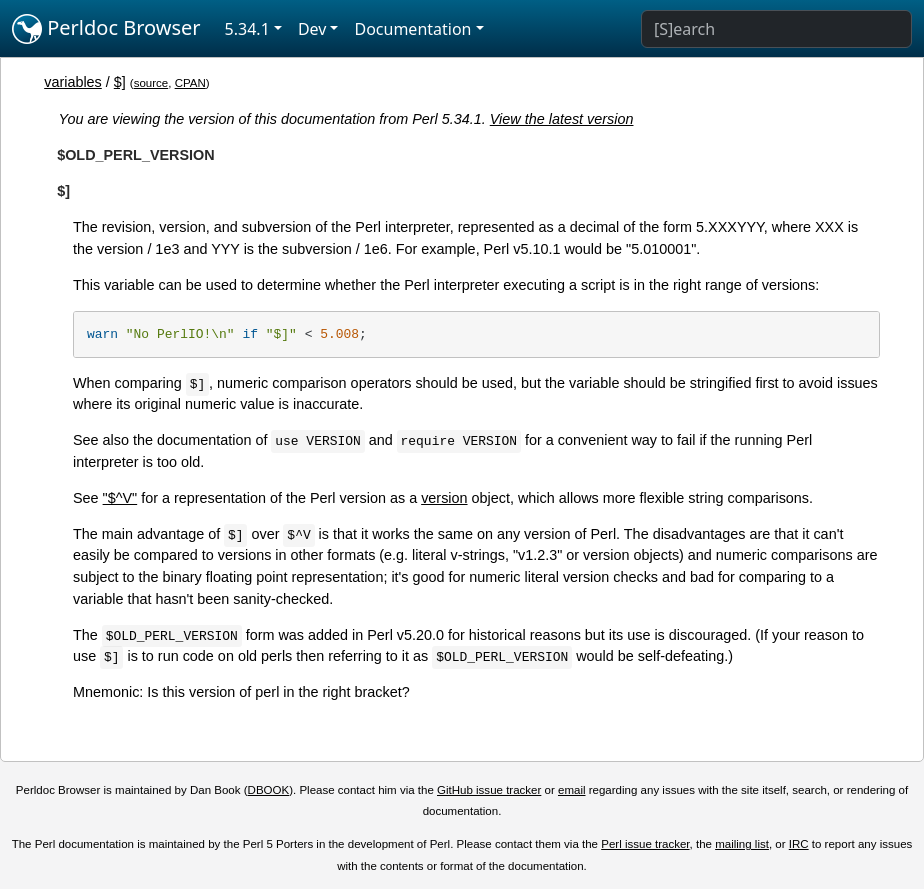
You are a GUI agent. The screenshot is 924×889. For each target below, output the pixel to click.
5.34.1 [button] (247, 29)
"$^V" (120, 498)
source (151, 83)
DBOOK (269, 790)
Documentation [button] (412, 29)
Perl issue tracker (645, 844)
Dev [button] (312, 29)
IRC (799, 844)
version (444, 498)
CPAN (190, 83)
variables (73, 82)
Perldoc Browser (106, 29)
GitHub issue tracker (489, 790)
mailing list (742, 844)
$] (120, 82)
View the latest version (562, 119)
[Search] (776, 29)
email (572, 790)
